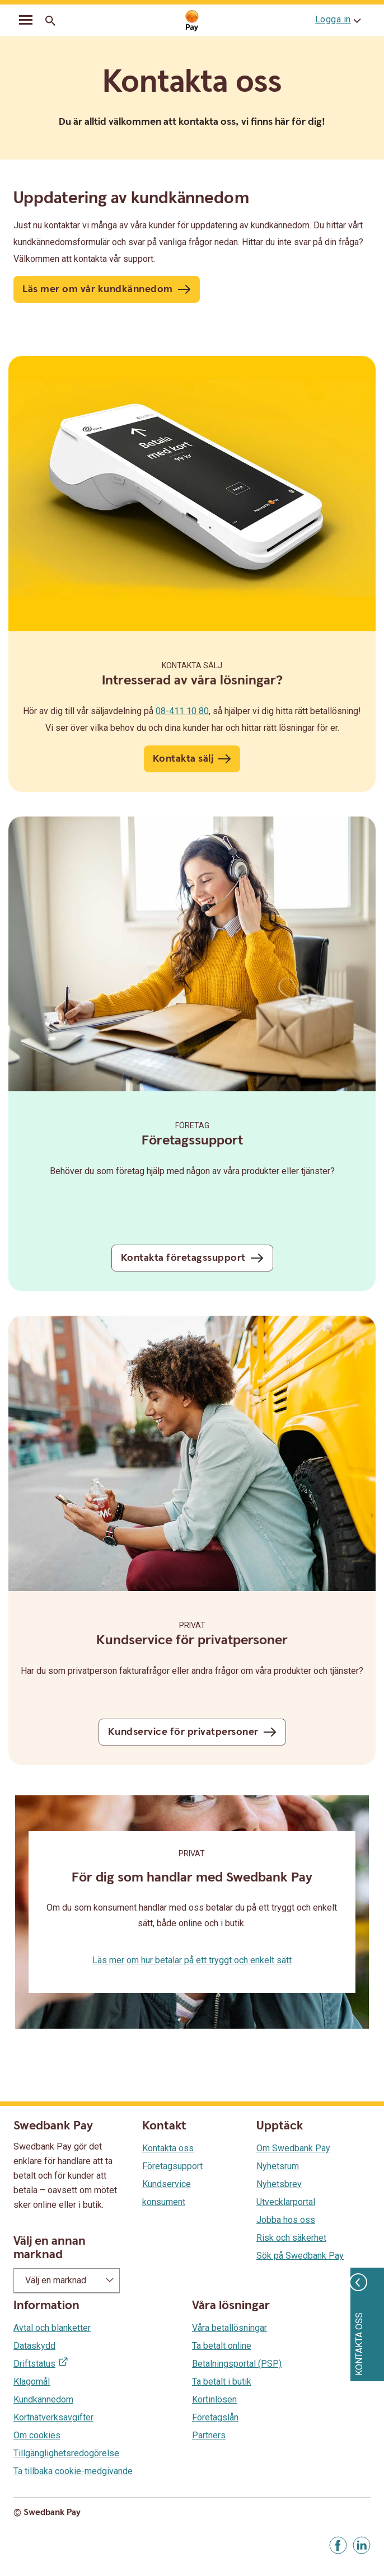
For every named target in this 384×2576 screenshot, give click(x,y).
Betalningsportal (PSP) (237, 2363)
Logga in (333, 19)
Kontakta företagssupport (183, 1257)
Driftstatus (34, 2363)
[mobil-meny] (25, 21)
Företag (192, 1125)
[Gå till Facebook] (338, 2545)
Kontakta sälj (192, 665)
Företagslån (215, 2417)
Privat (192, 1625)
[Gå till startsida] (192, 21)
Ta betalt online (221, 2345)
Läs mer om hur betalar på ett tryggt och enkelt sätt (192, 1960)
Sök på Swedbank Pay (300, 2255)
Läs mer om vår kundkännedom (97, 289)
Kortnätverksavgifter (53, 2417)
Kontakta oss (168, 2148)
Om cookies (36, 2435)
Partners (209, 2435)
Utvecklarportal (285, 2202)
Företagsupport (172, 2166)
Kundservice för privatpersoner (183, 1731)
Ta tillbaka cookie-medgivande (73, 2471)
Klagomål (31, 2381)
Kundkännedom (43, 2399)
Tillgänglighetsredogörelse (66, 2453)
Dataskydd (34, 2345)
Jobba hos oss (285, 2219)
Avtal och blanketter (52, 2327)
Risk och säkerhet (291, 2237)
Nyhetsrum (277, 2166)
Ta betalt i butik (221, 2381)
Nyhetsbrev (279, 2184)
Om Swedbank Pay (293, 2148)
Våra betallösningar (229, 2327)
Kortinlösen (214, 2399)
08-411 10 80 (182, 711)
